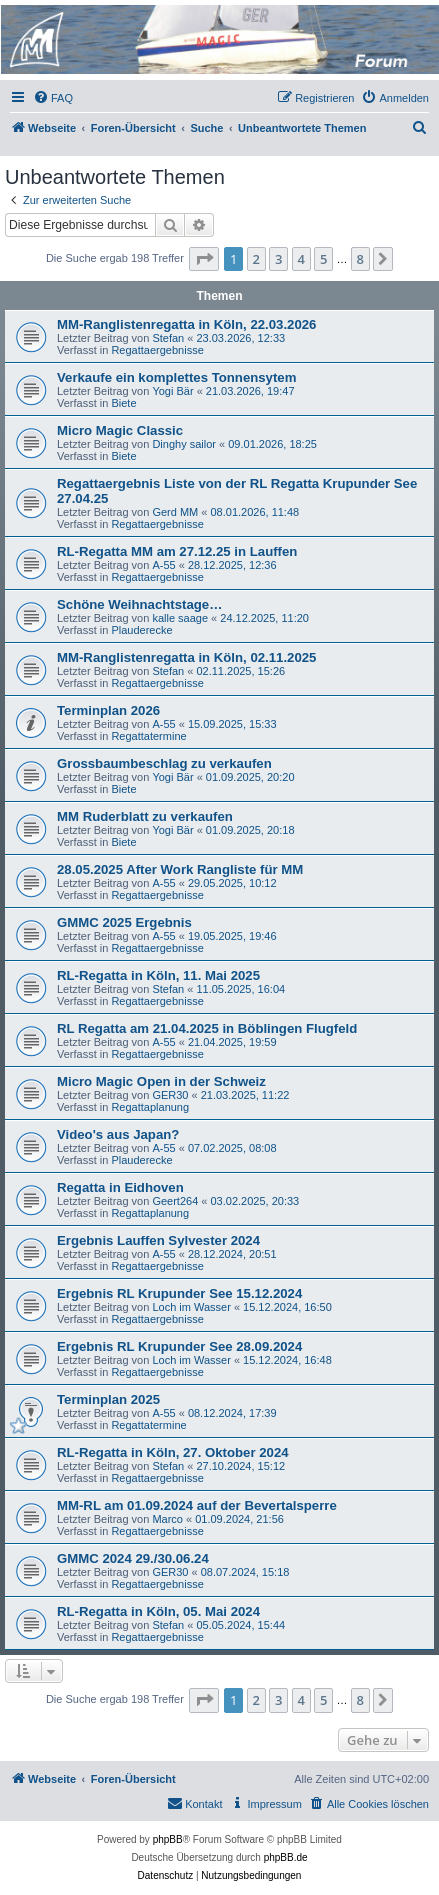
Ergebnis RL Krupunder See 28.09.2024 (179, 1346)
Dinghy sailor (184, 444)
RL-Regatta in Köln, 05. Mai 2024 (158, 1611)
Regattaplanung (150, 1107)
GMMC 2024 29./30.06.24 (133, 1558)
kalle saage (180, 618)
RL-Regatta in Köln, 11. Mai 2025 (158, 975)
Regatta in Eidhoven (120, 1187)
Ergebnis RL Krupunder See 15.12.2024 (179, 1293)
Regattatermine (148, 736)
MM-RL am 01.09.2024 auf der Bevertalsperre (197, 1505)
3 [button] (278, 259)
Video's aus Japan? (118, 1134)
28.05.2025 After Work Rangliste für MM (180, 869)
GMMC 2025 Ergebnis (124, 922)
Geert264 (175, 1201)
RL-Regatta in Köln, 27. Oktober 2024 (173, 1452)
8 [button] (360, 259)
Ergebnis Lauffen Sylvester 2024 (158, 1240)
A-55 (163, 565)
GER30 (170, 1095)
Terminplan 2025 (108, 1399)
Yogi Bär (172, 391)
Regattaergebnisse (157, 350)
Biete (123, 403)
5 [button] (323, 259)
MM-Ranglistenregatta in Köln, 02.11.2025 (186, 657)
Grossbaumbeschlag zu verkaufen (164, 763)
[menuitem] (53, 98)
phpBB (168, 1839)
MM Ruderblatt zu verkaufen (145, 816)
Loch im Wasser (191, 1307)
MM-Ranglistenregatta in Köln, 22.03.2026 (186, 324)
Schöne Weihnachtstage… (139, 604)
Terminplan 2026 (108, 710)
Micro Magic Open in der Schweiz (161, 1081)
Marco (167, 1519)
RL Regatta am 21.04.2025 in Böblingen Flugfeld (207, 1028)
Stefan (168, 338)
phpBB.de (286, 1857)
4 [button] (301, 259)
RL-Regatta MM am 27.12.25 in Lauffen (177, 551)
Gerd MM (175, 512)
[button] (204, 259)
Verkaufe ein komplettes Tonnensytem (176, 377)
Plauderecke (141, 630)
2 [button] (256, 259)
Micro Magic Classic (120, 430)
